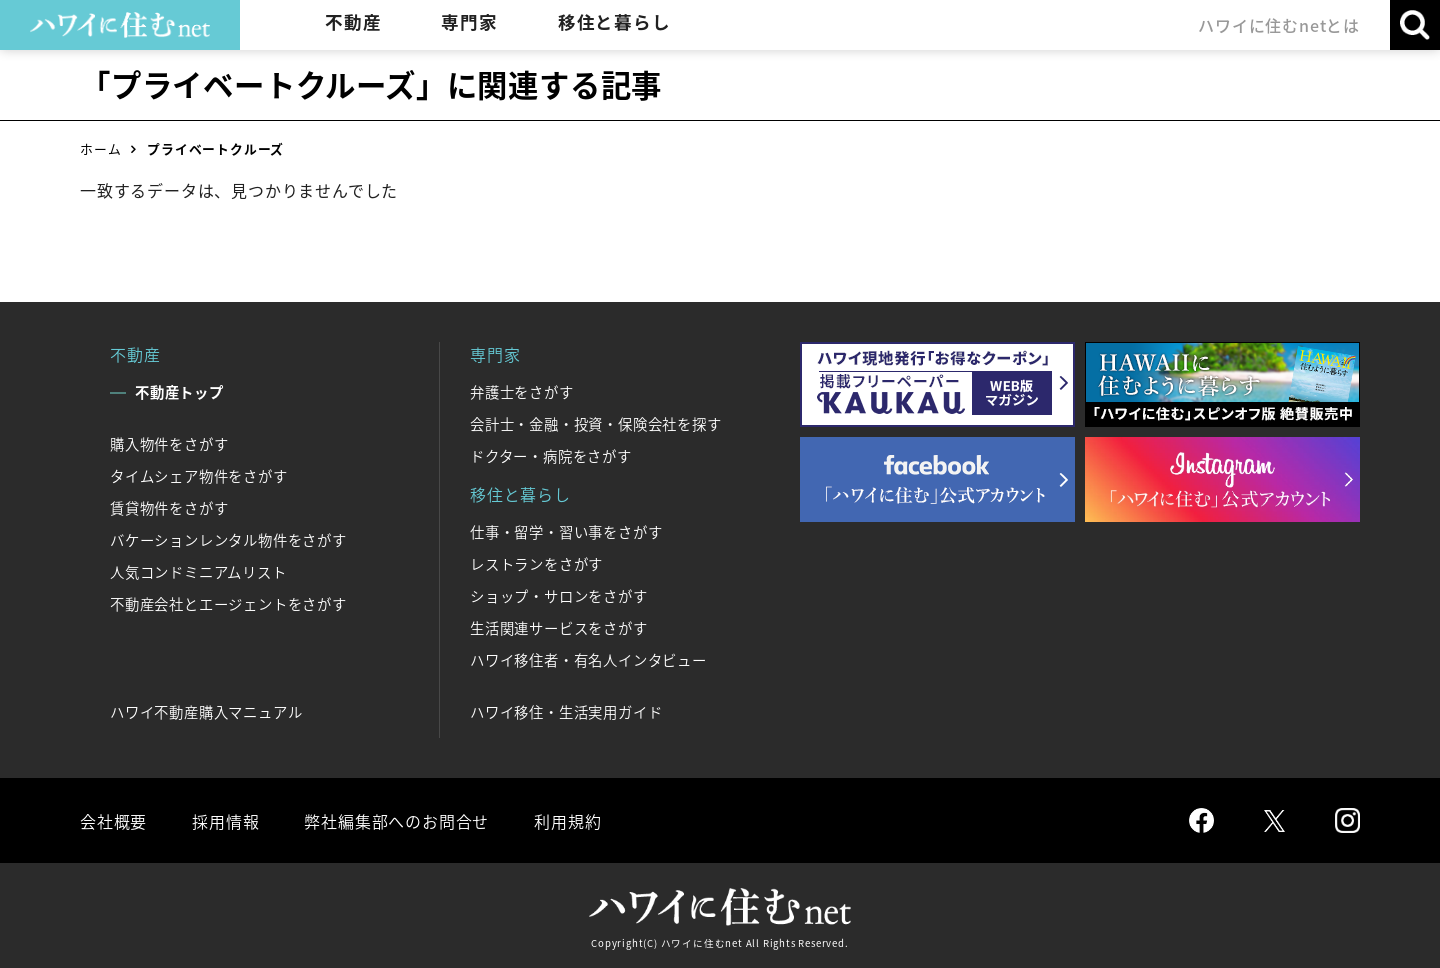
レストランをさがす (536, 564)
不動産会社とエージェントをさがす (228, 604)
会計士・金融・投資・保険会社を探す (596, 424)
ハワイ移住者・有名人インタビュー (588, 660)
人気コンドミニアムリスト (198, 572)
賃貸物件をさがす (169, 508)
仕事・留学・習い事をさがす (566, 532)
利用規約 (567, 821)
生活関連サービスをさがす (559, 628)
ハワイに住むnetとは (1279, 25)
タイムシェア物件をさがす (199, 476)
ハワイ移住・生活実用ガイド (566, 712)
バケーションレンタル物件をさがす (228, 540)
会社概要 (113, 821)
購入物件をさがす (169, 444)
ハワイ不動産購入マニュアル (206, 712)
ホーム (100, 148)
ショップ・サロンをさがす (559, 596)
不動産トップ (179, 392)
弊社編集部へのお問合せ (396, 821)
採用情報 (225, 821)
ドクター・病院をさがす (551, 456)
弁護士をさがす (522, 392)
